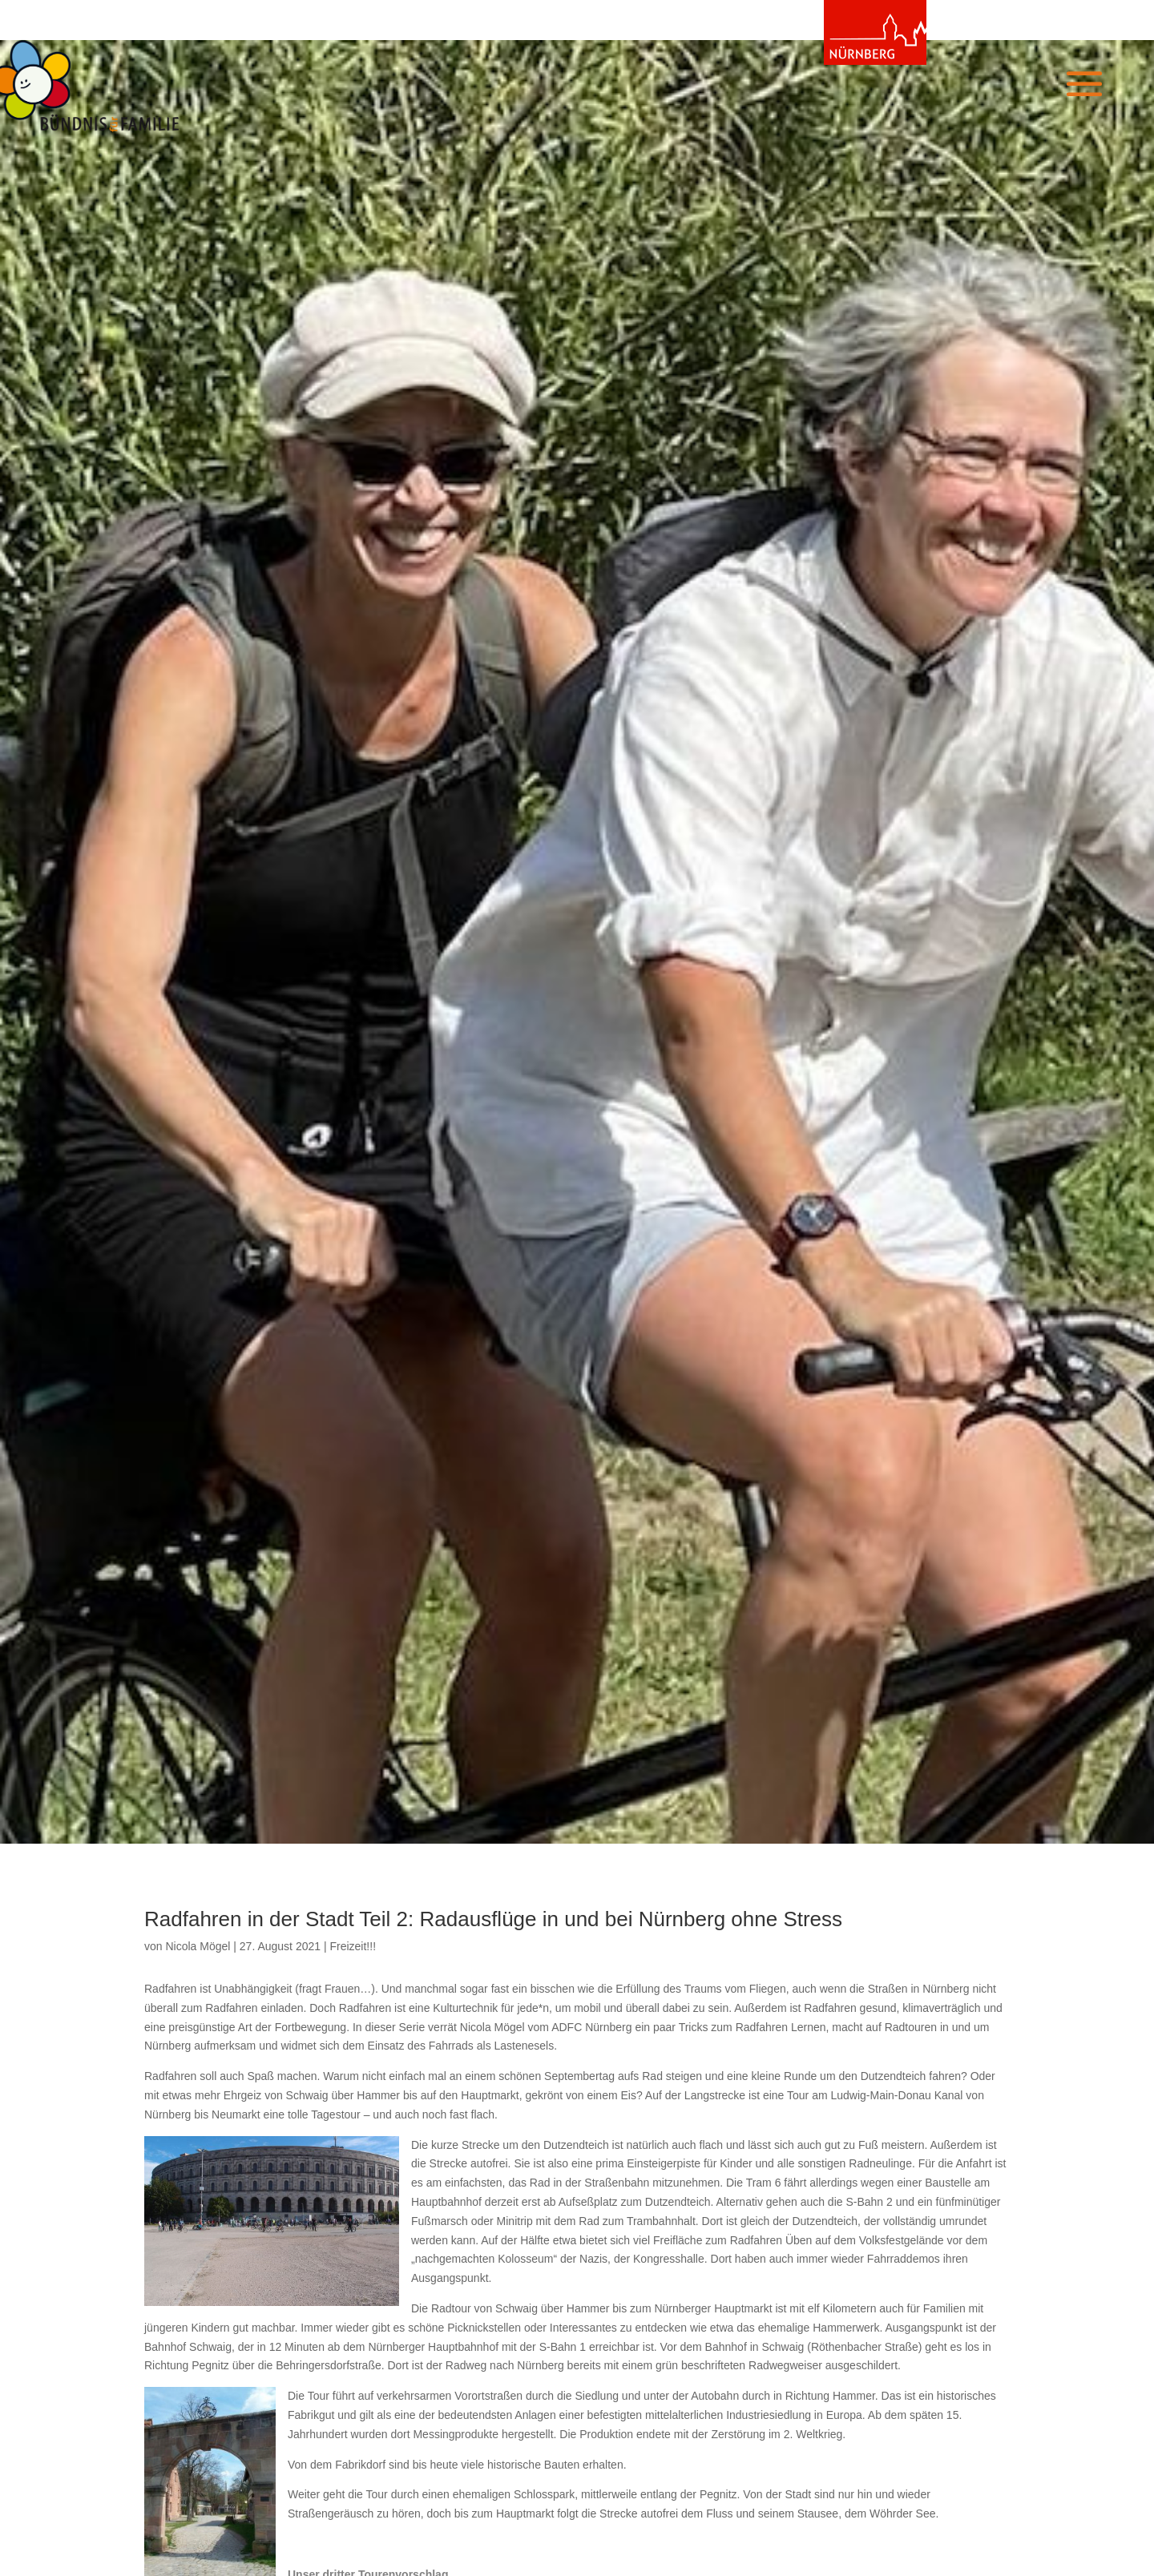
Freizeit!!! (352, 1946)
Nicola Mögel (197, 1946)
